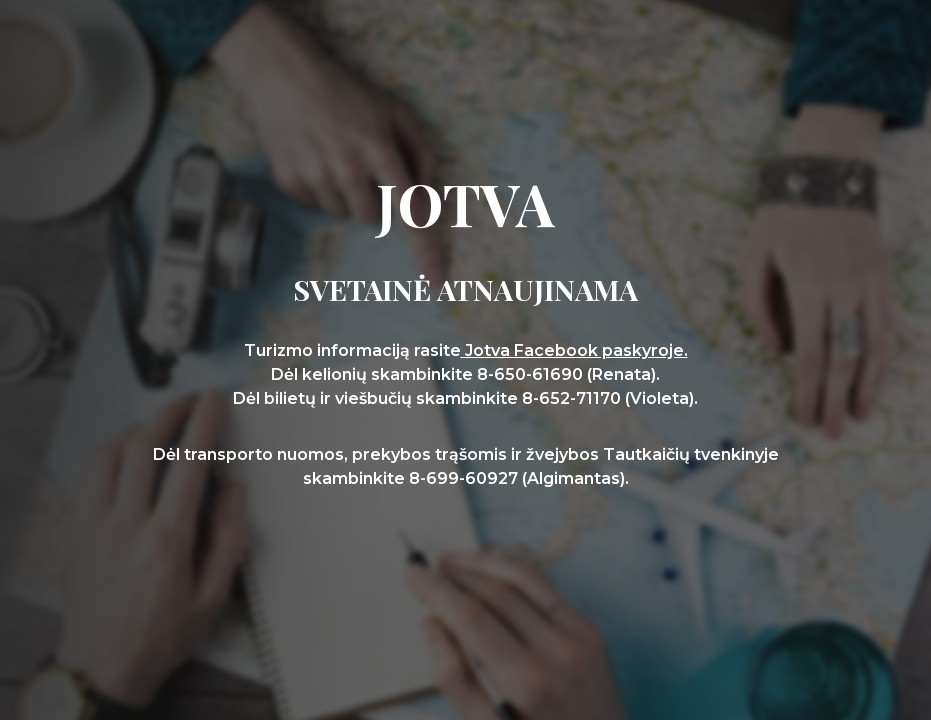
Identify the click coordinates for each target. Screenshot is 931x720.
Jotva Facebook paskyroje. (574, 350)
